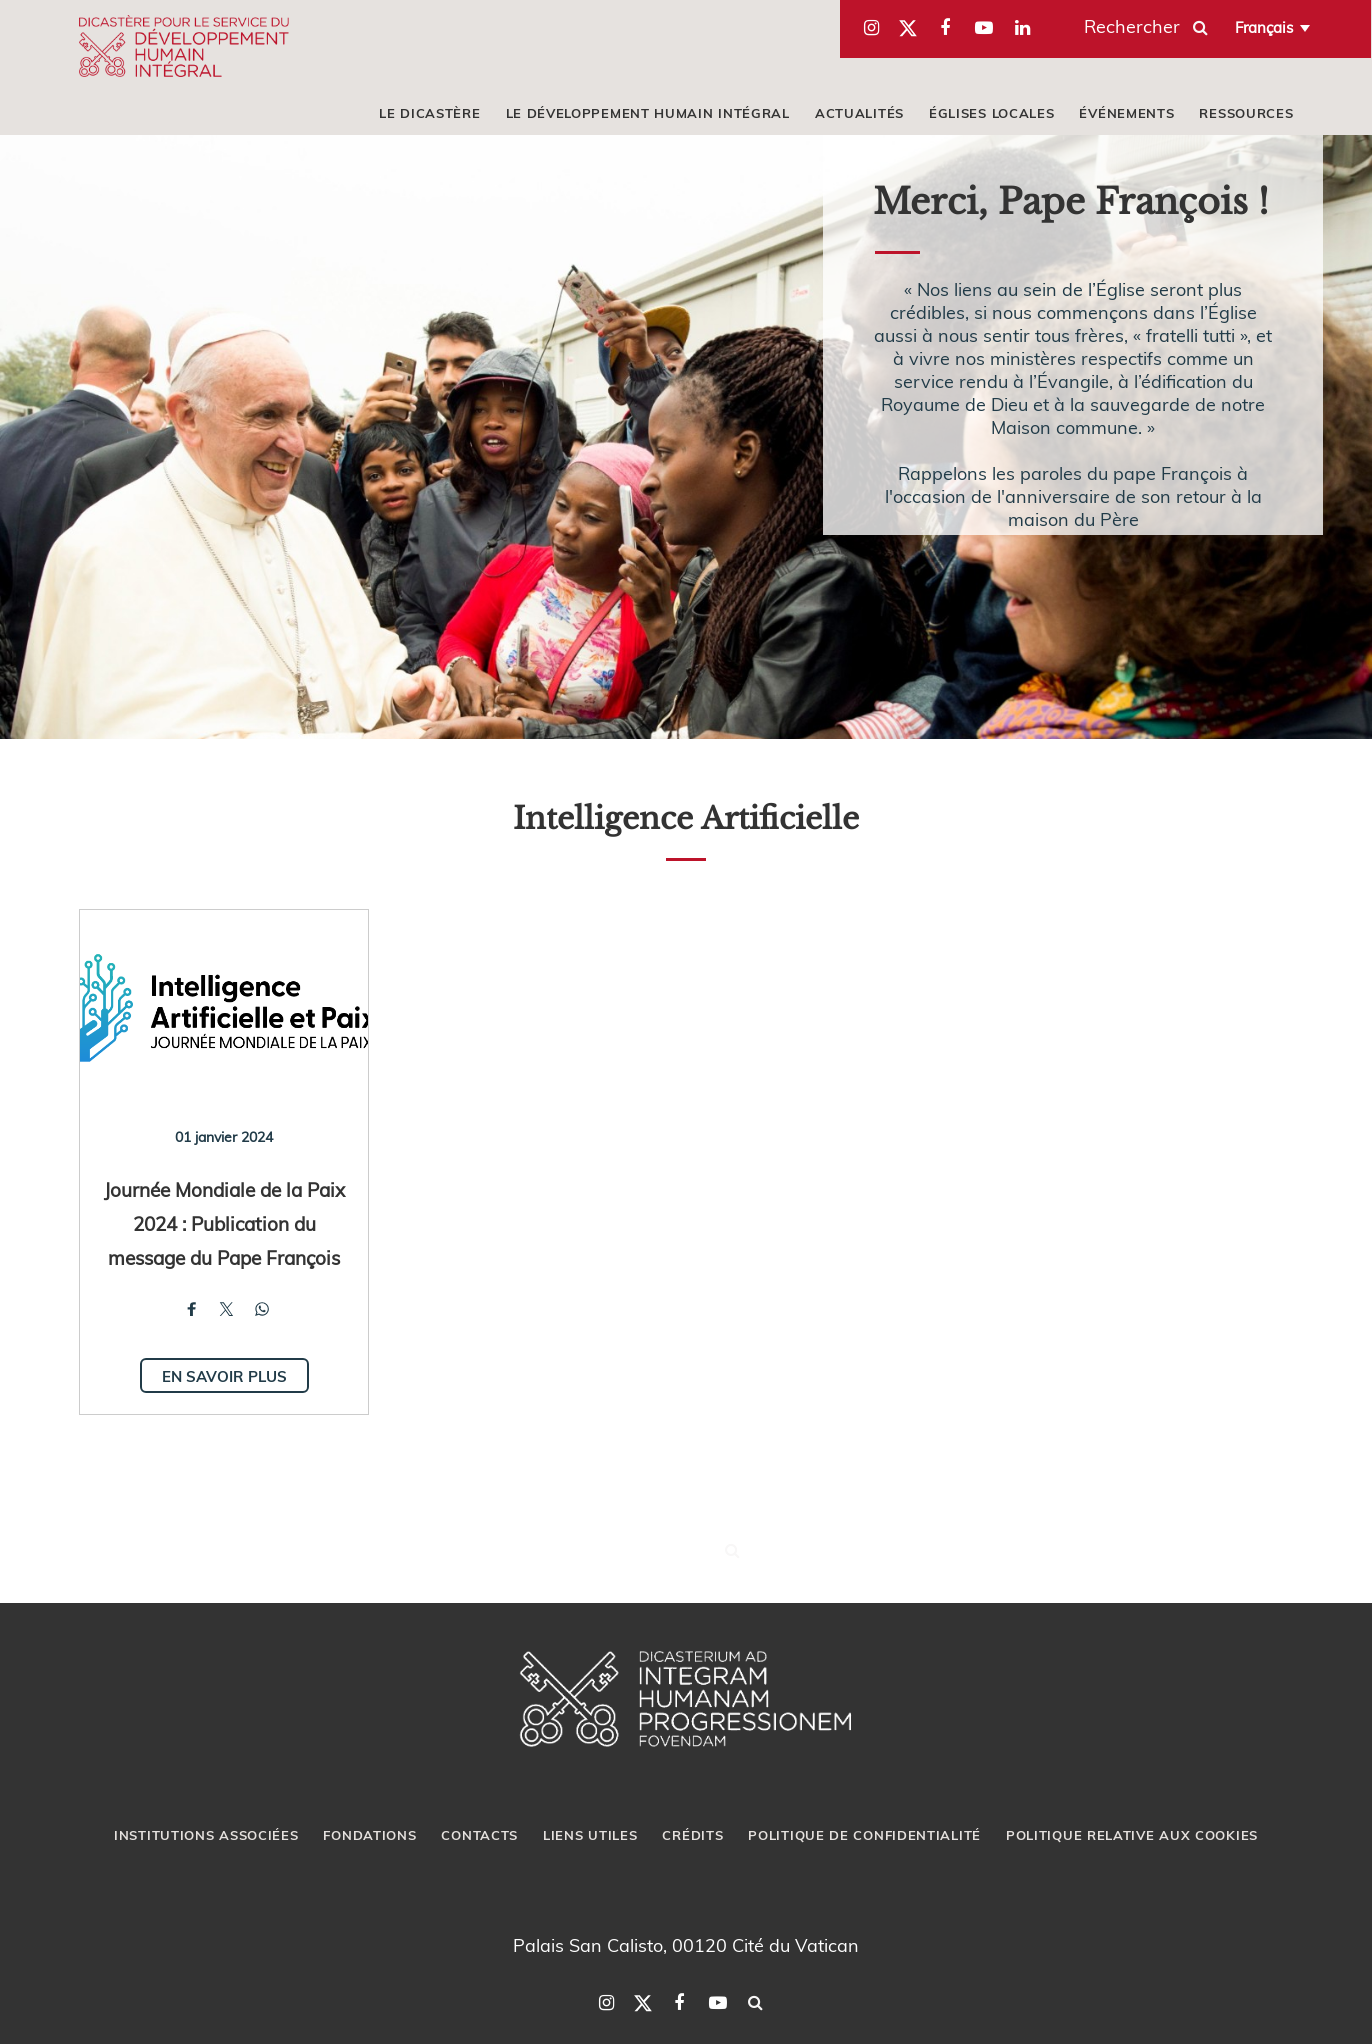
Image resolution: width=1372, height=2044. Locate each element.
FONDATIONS (369, 1835)
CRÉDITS (692, 1835)
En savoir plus (224, 1376)
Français (1264, 27)
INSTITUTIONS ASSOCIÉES (206, 1835)
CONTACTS (479, 1835)
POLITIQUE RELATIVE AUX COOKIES (1132, 1835)
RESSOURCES (1246, 113)
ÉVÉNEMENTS (1126, 113)
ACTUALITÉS (859, 113)
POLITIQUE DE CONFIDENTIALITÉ (864, 1835)
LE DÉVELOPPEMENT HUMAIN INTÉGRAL (648, 113)
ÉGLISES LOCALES (992, 113)
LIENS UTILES (590, 1835)
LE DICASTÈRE (429, 113)
